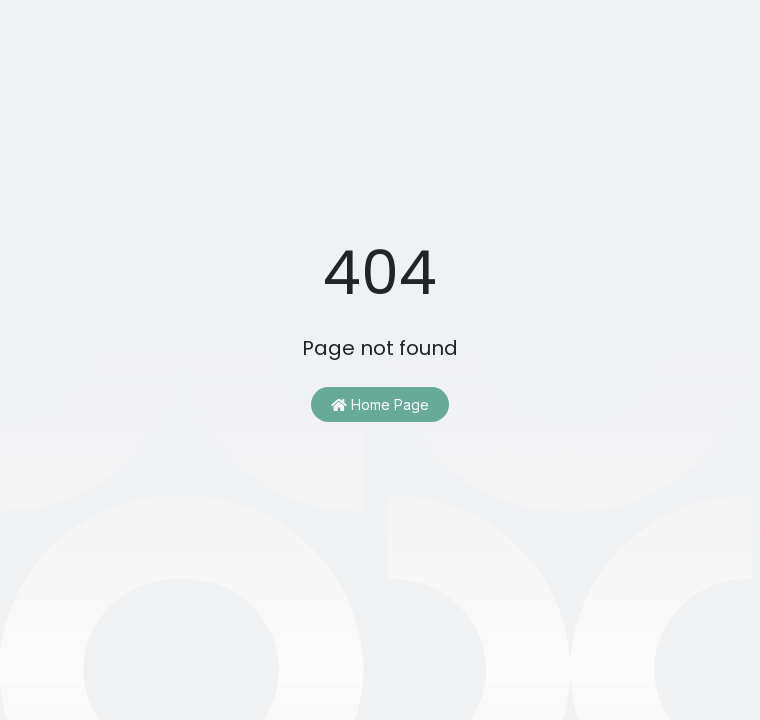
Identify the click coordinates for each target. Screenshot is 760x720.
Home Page (380, 404)
